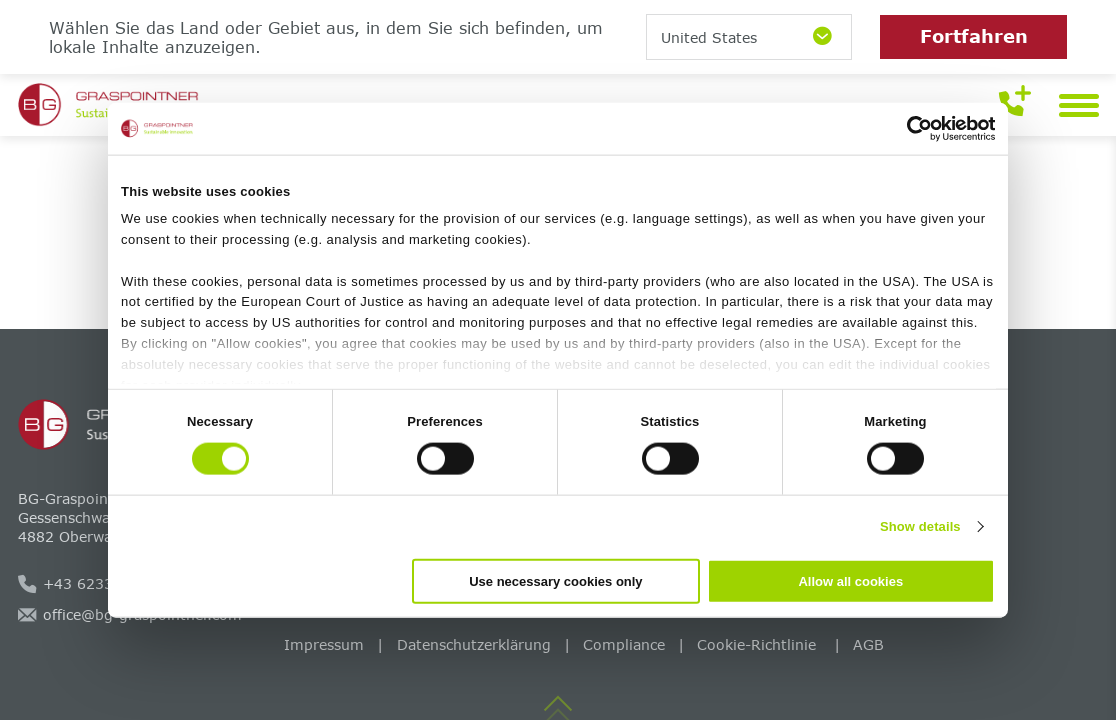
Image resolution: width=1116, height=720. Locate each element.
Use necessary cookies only (555, 580)
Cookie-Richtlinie (759, 644)
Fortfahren (974, 36)
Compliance (624, 644)
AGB (868, 644)
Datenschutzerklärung (474, 644)
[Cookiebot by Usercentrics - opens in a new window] (907, 129)
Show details (920, 526)
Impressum (324, 644)
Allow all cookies (850, 580)
